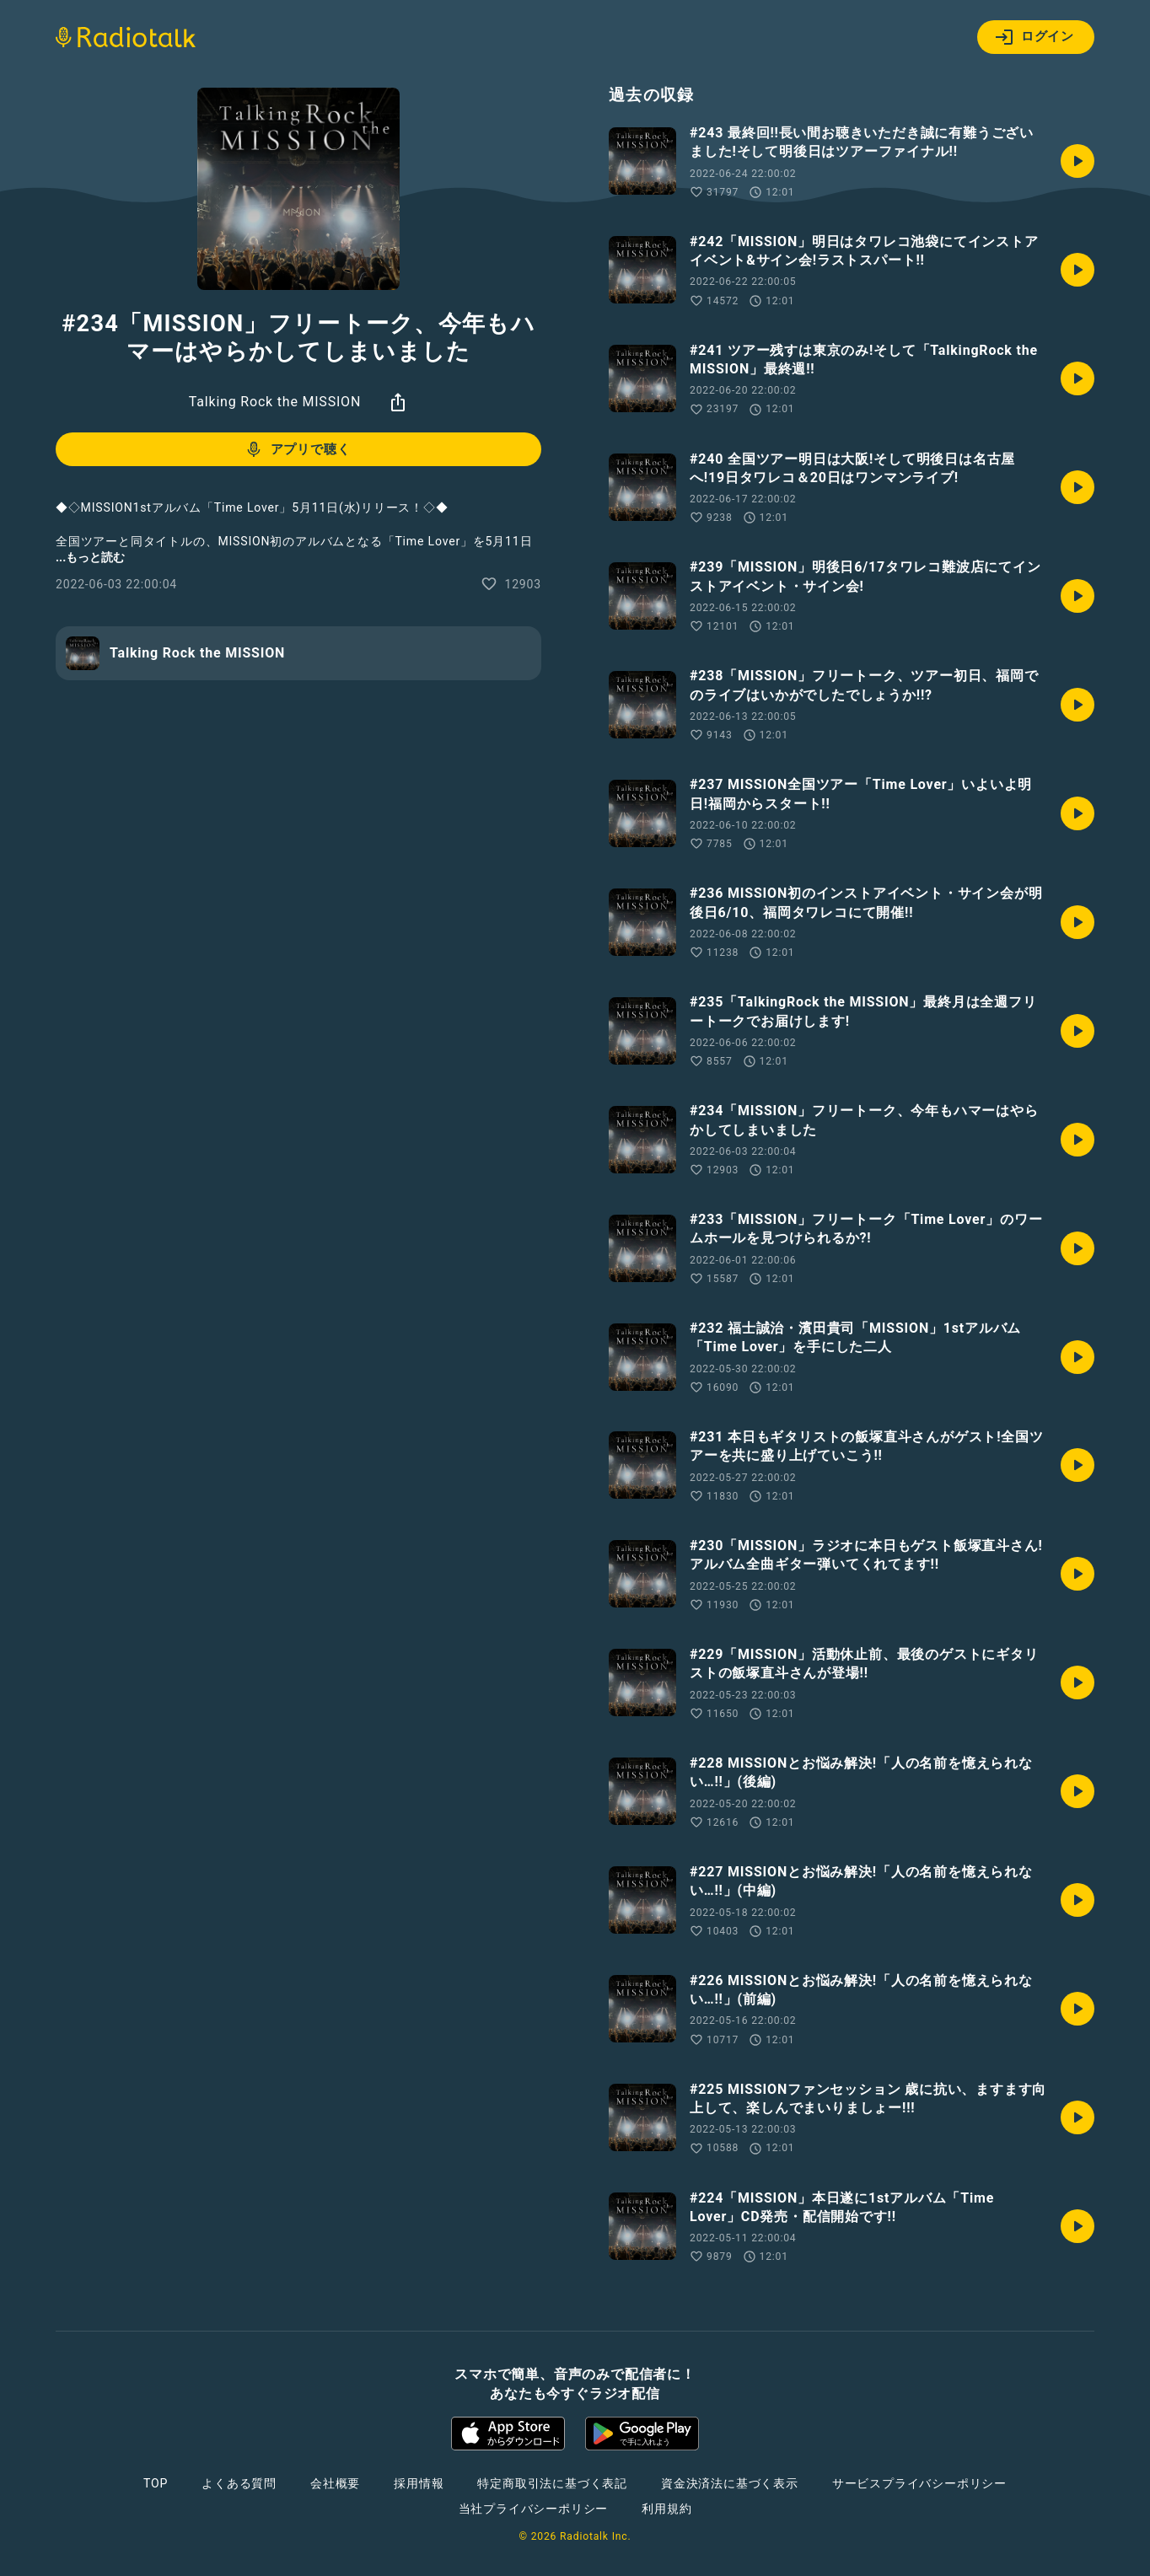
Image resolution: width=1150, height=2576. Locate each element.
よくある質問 (239, 2483)
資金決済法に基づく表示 (729, 2483)
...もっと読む (90, 557)
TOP (155, 2483)
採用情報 (418, 2483)
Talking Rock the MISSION (275, 402)
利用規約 (666, 2508)
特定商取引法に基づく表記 (552, 2483)
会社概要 (335, 2483)
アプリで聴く (297, 449)
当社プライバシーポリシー (534, 2508)
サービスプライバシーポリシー (919, 2483)
